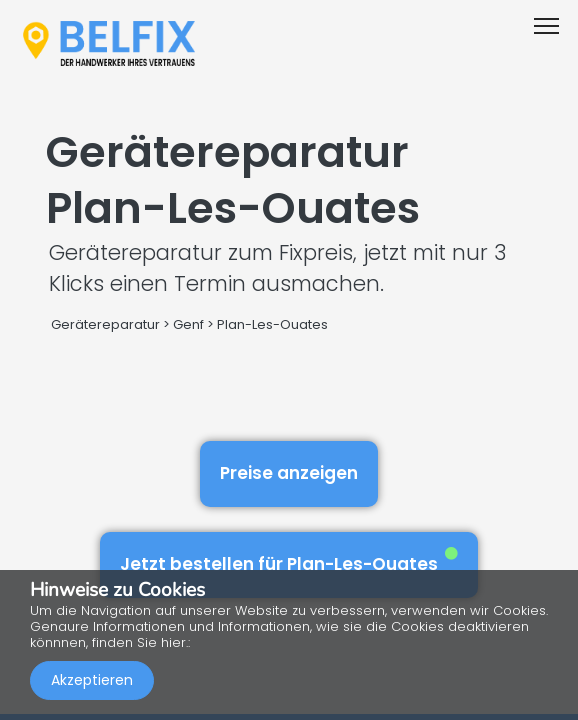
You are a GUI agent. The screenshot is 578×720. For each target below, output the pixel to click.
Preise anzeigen (289, 473)
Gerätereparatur (105, 324)
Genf (188, 324)
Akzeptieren (92, 680)
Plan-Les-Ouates (272, 324)
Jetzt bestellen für (289, 561)
